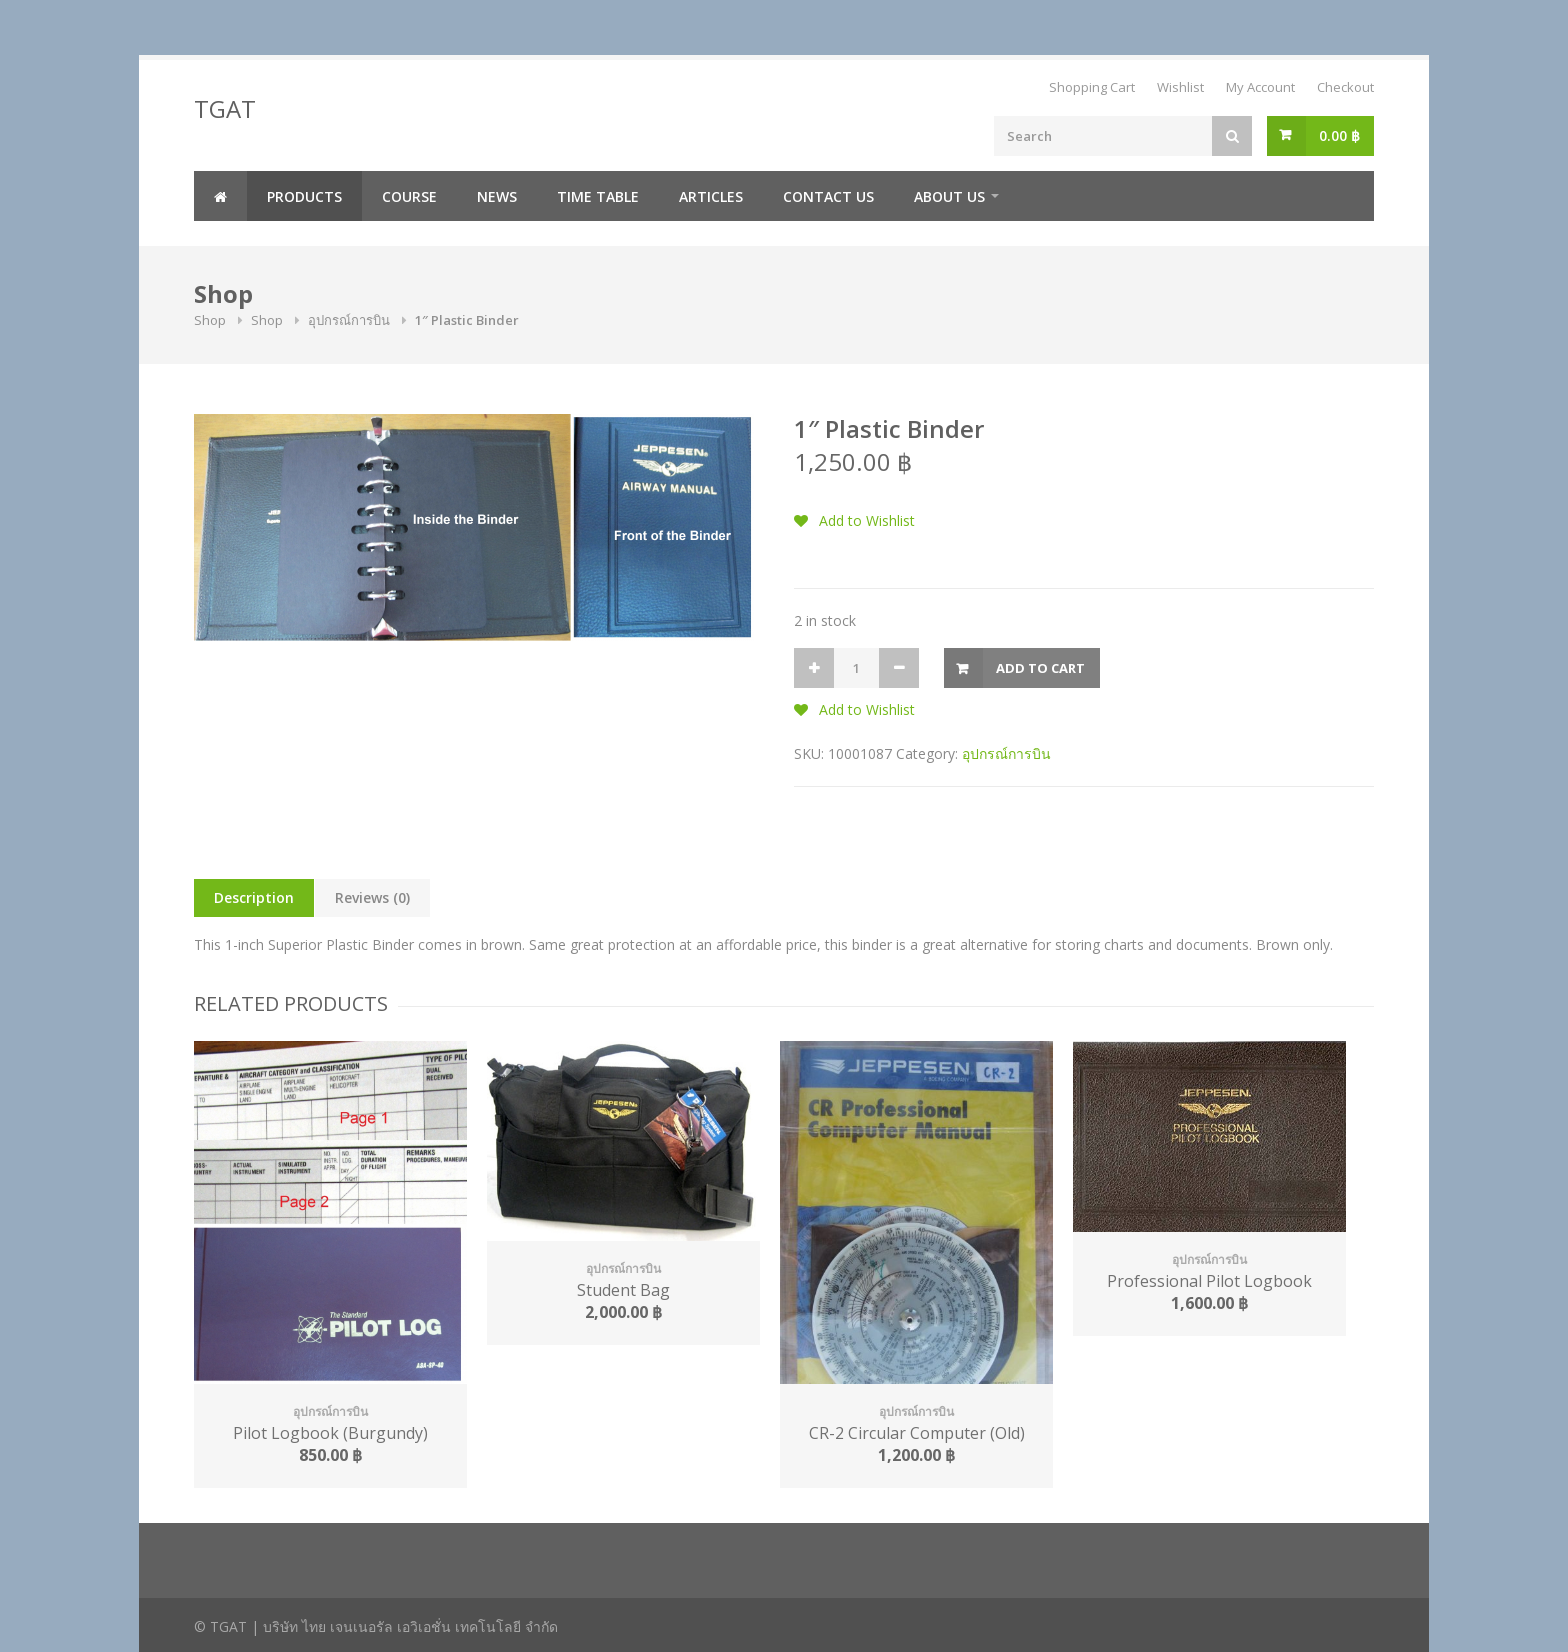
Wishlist (1180, 87)
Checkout (1345, 87)
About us (949, 196)
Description (254, 897)
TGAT (225, 108)
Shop (210, 320)
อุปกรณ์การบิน (349, 320)
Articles (711, 196)
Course (409, 196)
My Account (1260, 87)
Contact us (828, 196)
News (497, 196)
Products (304, 196)
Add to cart (1040, 668)
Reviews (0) (372, 897)
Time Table (598, 196)
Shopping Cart (1092, 87)
